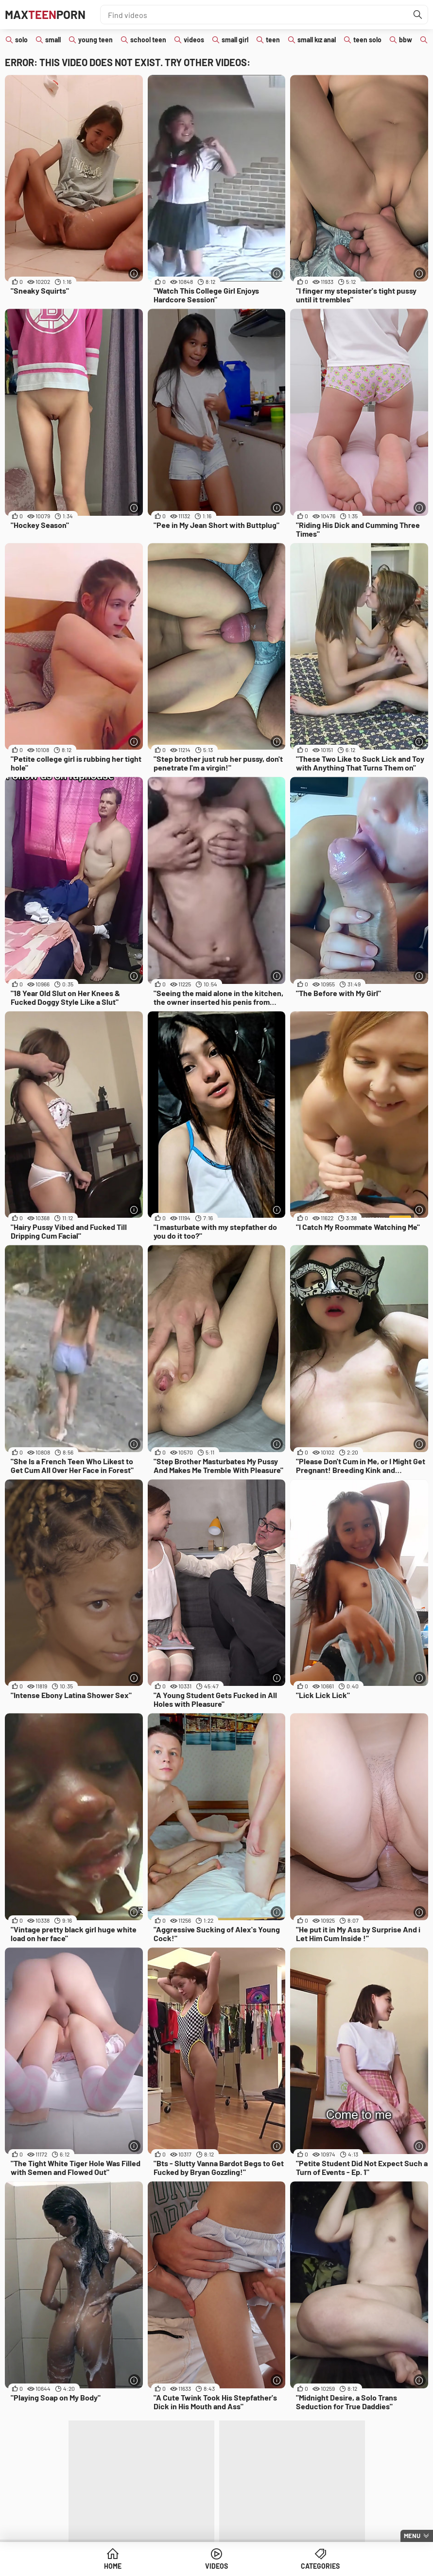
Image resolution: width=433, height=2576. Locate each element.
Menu (412, 2536)
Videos (216, 2566)
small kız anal (316, 39)
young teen (95, 39)
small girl (235, 39)
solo (21, 39)
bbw (405, 39)
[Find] (418, 14)
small (53, 39)
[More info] (134, 273)
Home (112, 2566)
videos (194, 39)
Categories (320, 2566)
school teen (148, 39)
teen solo (367, 39)
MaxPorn (45, 14)
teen (273, 39)
